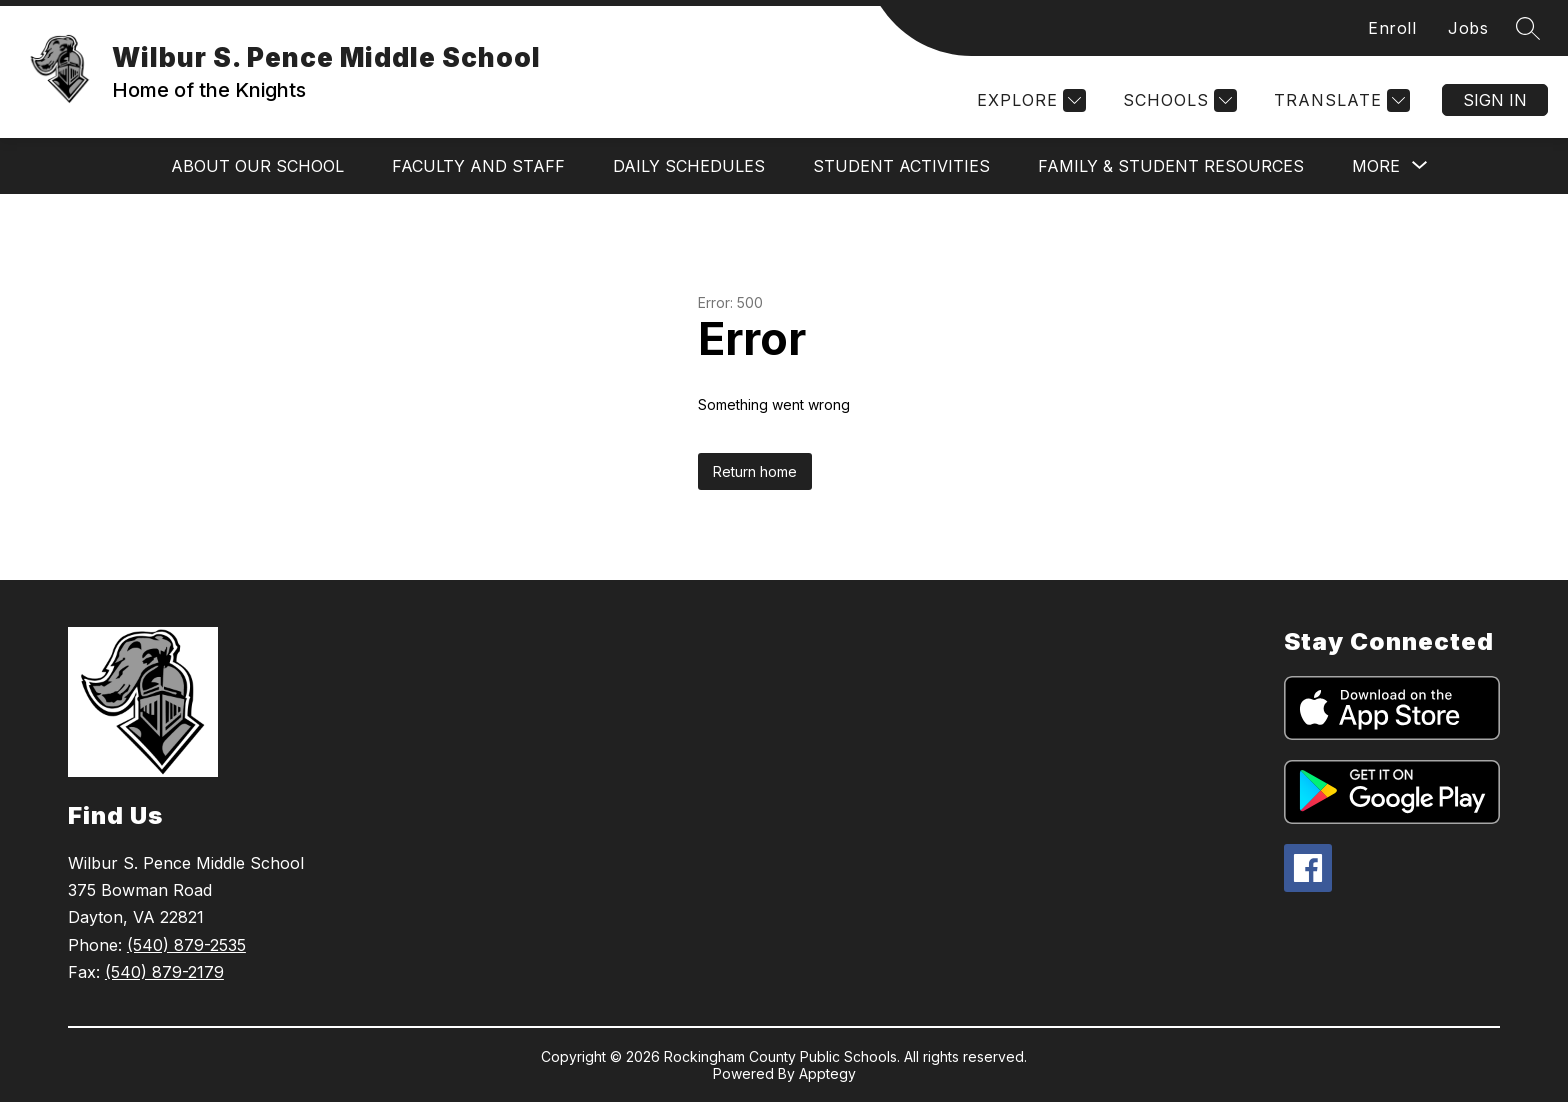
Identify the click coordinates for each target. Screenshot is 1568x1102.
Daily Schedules (689, 166)
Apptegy (827, 1073)
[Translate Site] (1339, 100)
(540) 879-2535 (186, 945)
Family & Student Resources (1171, 166)
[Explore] (1029, 100)
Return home (755, 471)
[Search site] (1528, 28)
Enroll (1392, 28)
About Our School (257, 166)
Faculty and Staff (478, 166)
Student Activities (901, 166)
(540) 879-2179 (164, 972)
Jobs (1468, 28)
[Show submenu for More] (1376, 166)
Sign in (1495, 100)
